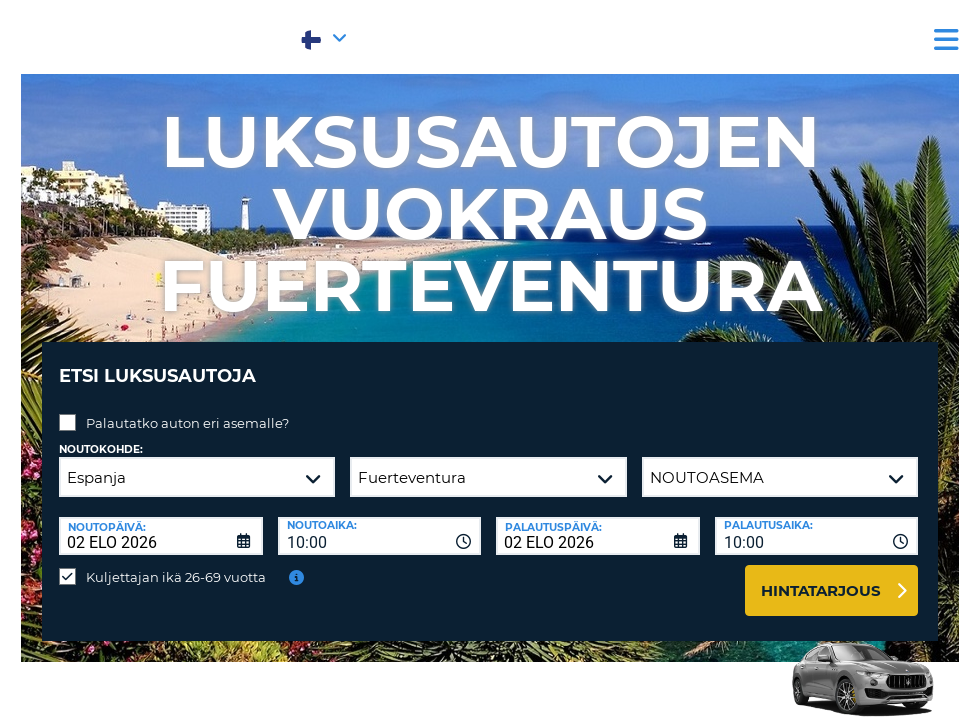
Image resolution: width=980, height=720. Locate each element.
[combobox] (380, 521)
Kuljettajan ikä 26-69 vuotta (176, 562)
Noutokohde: (101, 434)
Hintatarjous (821, 575)
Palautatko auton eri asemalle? (187, 408)
